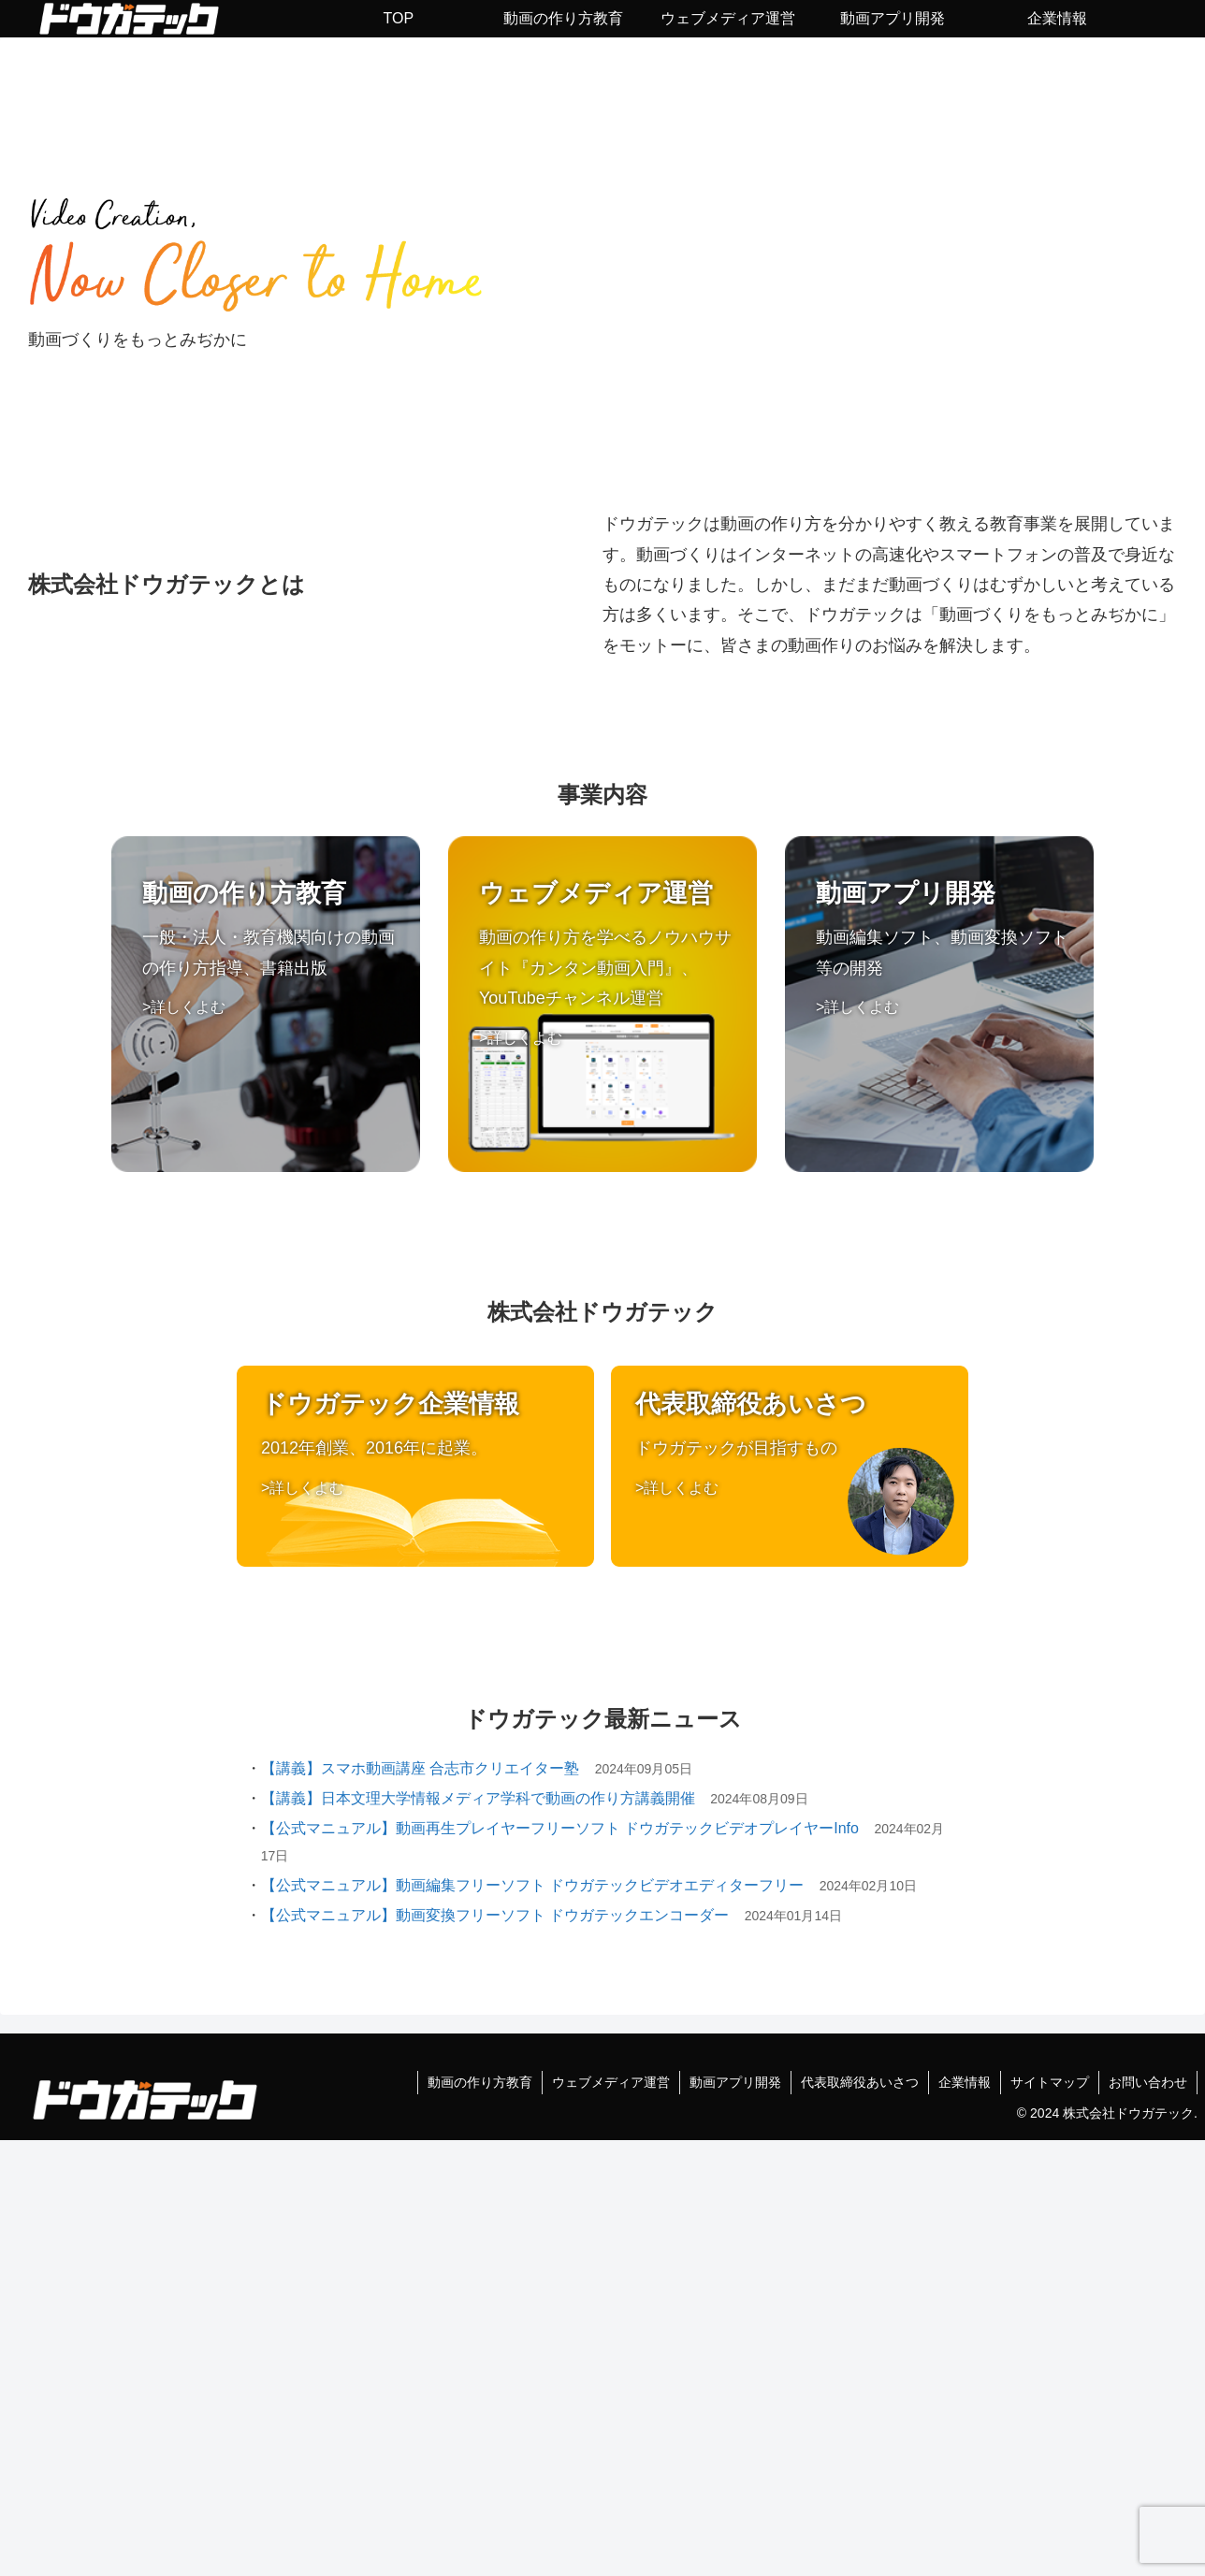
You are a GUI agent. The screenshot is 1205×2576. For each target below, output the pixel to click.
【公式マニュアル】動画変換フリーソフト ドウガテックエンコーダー (495, 1915)
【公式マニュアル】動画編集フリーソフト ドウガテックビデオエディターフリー (532, 1885)
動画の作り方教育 (480, 2082)
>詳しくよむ (183, 1006)
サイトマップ (1049, 2082)
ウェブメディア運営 (611, 2082)
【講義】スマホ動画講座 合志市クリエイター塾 (420, 1768)
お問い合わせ (1148, 2082)
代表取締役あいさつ (860, 2082)
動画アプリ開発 (735, 2082)
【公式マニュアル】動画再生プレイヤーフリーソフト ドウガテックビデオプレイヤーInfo (560, 1828)
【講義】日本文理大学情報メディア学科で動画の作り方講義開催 (478, 1798)
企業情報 (964, 2082)
